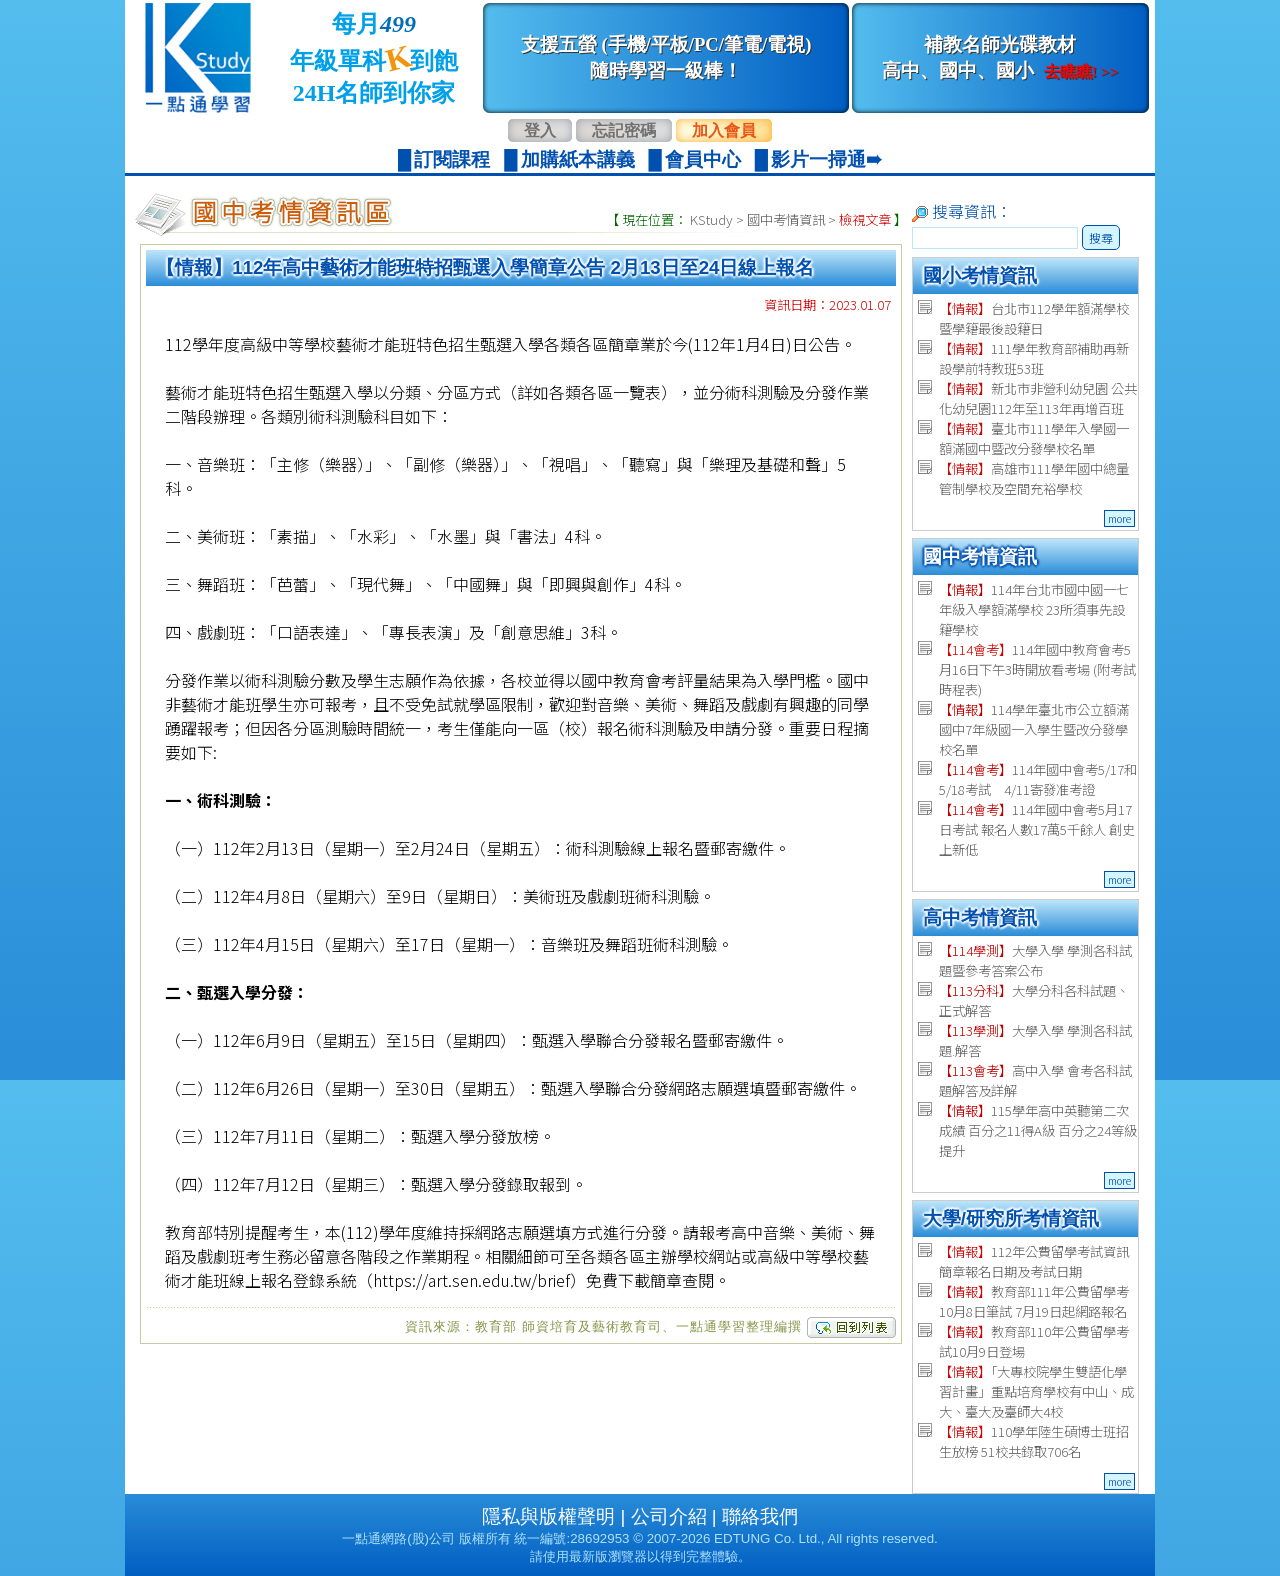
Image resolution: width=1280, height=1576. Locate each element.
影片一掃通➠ (826, 159)
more (1119, 518)
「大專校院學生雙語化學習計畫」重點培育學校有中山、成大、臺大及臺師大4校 (1036, 1391)
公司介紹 (669, 1516)
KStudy (711, 219)
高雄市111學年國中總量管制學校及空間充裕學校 (1034, 478)
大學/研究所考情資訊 (1011, 1218)
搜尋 (1101, 237)
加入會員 (724, 130)
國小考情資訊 (980, 275)
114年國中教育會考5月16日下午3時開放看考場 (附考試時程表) (1037, 669)
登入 (540, 130)
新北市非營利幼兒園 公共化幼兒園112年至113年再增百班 (1038, 398)
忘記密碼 (624, 130)
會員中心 (703, 159)
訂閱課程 (452, 159)
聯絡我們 (760, 1516)
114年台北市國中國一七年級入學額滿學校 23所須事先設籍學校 (1034, 609)
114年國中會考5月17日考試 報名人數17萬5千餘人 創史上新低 (1037, 829)
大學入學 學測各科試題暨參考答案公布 (1035, 960)
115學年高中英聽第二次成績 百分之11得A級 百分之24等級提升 (1038, 1130)
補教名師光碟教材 (1000, 57)
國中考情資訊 (786, 219)
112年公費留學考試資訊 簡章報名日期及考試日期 (1034, 1261)
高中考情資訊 (980, 917)
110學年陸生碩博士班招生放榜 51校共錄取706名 (1034, 1441)
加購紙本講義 (578, 159)
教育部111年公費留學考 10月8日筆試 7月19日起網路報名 (1034, 1301)
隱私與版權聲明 (548, 1516)
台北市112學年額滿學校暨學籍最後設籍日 (1034, 318)
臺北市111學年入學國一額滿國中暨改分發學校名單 (1034, 438)
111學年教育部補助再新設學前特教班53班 (1034, 358)
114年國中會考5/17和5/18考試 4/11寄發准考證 (1038, 779)
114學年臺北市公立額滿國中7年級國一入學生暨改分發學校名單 (1034, 729)
